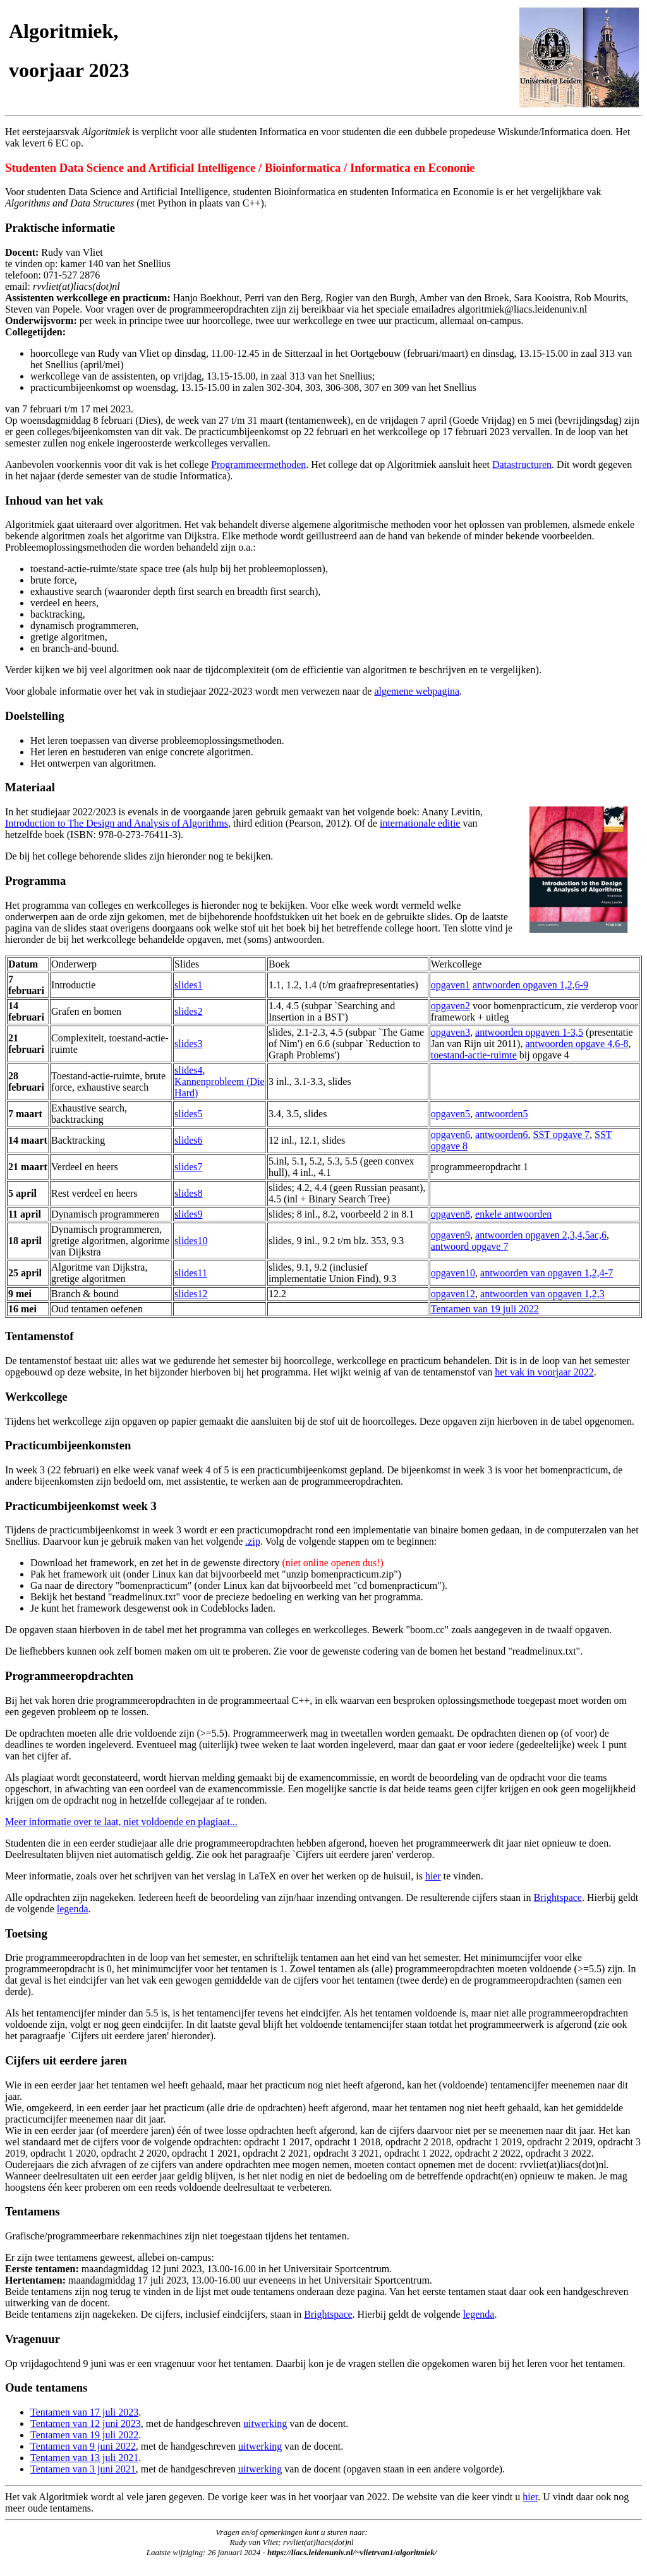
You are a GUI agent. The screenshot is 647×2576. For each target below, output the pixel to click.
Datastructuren (522, 464)
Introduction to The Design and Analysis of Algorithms (116, 823)
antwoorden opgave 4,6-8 (576, 1043)
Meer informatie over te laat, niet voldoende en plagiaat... (121, 1821)
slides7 (188, 1166)
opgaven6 (450, 1134)
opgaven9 (450, 1235)
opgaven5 (450, 1113)
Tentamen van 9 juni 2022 (83, 2446)
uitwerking (265, 2423)
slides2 (188, 1011)
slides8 (188, 1193)
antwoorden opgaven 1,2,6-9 (530, 984)
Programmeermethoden (258, 464)
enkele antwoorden (513, 1214)
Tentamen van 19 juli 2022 (485, 1308)
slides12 (190, 1293)
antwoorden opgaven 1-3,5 (529, 1032)
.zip (252, 1541)
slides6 (188, 1140)
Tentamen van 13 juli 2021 (84, 2457)
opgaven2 (450, 1005)
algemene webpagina (416, 691)
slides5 (188, 1113)
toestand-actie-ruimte (474, 1055)
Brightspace (558, 1897)
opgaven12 (453, 1293)
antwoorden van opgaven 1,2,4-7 (546, 1272)
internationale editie (420, 823)
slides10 (190, 1240)
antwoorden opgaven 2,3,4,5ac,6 (541, 1235)
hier (433, 1876)
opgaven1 (450, 984)
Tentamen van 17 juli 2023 (84, 2412)
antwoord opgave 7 (470, 1246)
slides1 (188, 984)
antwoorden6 (501, 1134)
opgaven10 (453, 1272)
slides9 (188, 1214)
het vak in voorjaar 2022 (544, 1372)
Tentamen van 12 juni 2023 (85, 2423)
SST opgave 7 (561, 1134)
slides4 (188, 1070)
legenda (72, 1908)
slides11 (190, 1272)
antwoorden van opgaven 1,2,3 (542, 1293)
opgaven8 (450, 1214)
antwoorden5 (501, 1113)
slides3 (188, 1043)
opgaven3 (450, 1032)
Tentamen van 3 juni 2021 (83, 2469)
